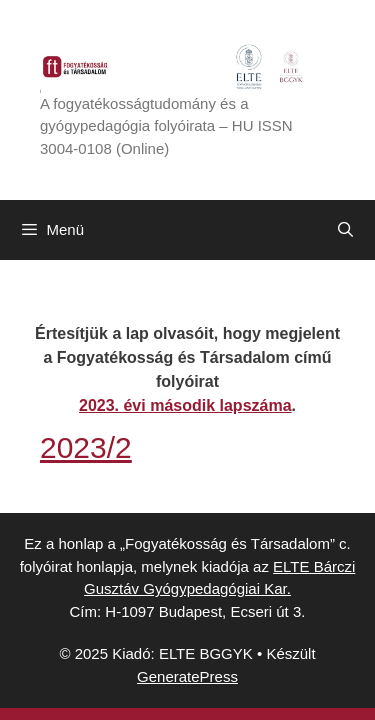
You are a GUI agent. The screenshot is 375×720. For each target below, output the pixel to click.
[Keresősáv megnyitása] (345, 230)
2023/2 (86, 447)
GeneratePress (187, 676)
